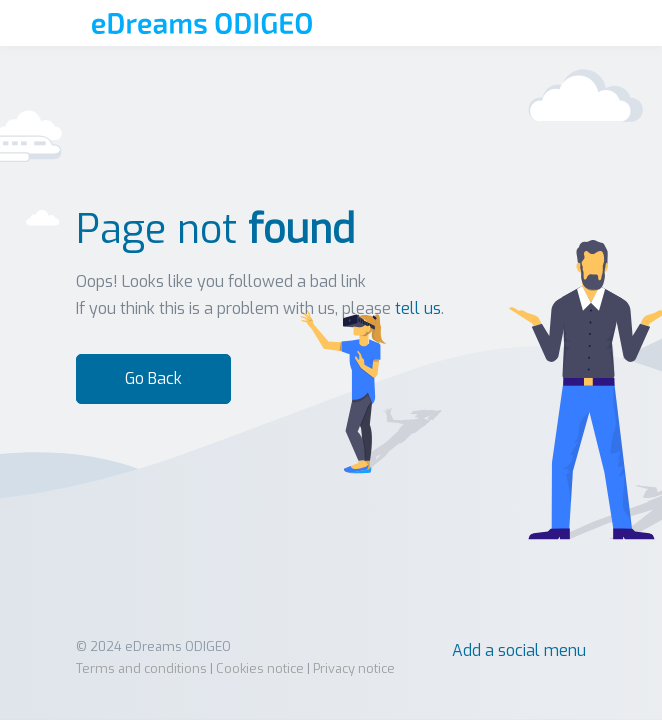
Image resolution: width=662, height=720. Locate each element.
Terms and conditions (141, 668)
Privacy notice (354, 668)
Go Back (153, 378)
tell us (418, 308)
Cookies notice (260, 668)
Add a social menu (519, 650)
